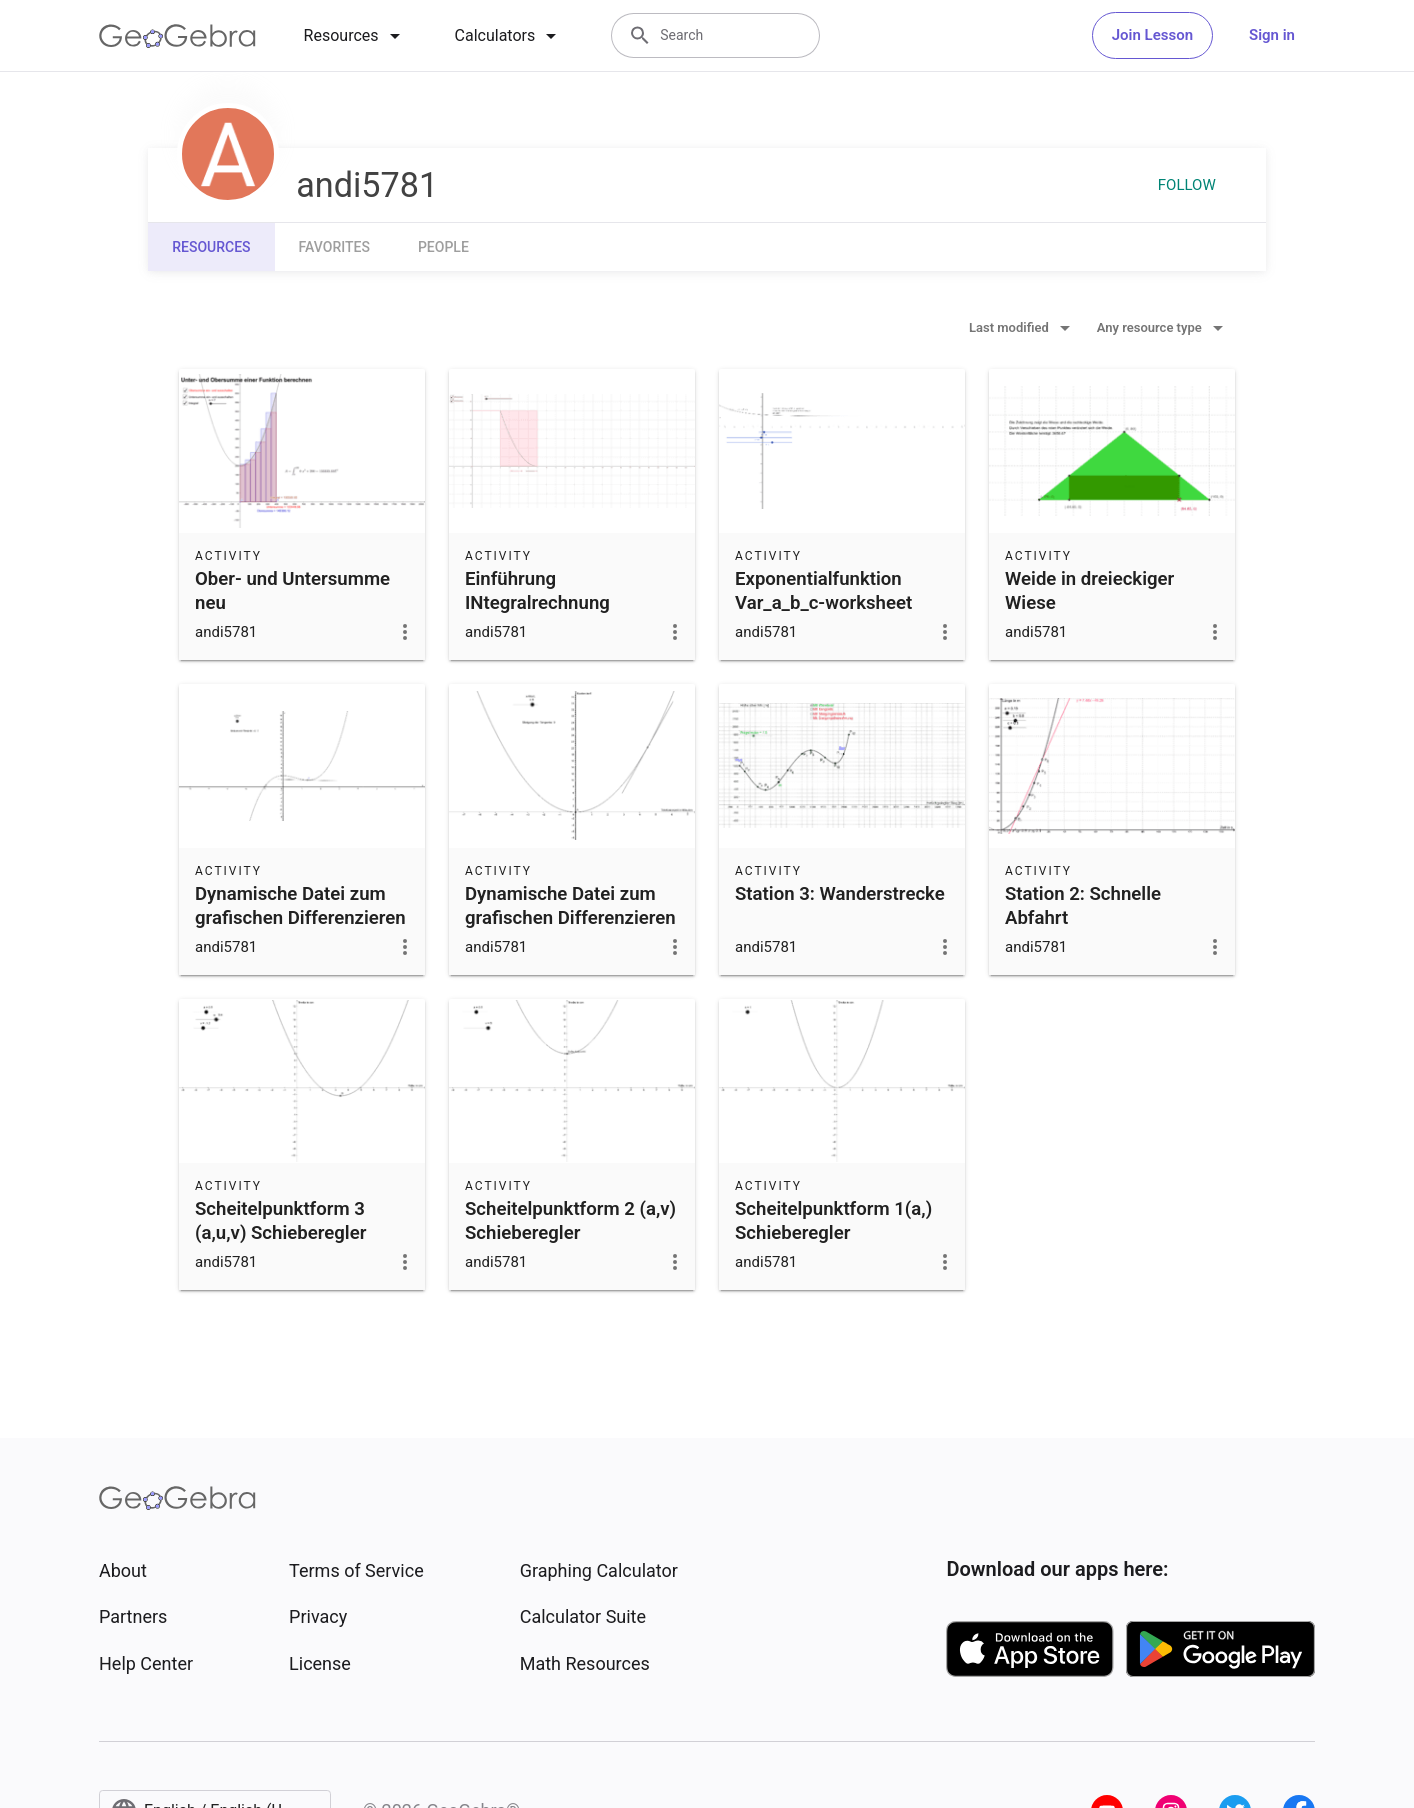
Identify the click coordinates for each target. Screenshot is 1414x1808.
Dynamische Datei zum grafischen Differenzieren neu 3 (570, 918)
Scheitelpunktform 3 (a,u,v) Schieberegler (280, 1221)
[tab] (355, 36)
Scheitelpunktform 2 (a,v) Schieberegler (570, 1221)
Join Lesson (1152, 35)
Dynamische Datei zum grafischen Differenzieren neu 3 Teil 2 (300, 918)
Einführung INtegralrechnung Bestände (537, 603)
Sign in (1272, 35)
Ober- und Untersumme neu (292, 591)
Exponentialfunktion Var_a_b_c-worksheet (823, 591)
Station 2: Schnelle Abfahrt (1083, 906)
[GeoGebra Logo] (177, 36)
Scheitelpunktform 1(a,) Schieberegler (833, 1221)
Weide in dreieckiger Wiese (1089, 591)
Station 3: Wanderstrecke (840, 894)
